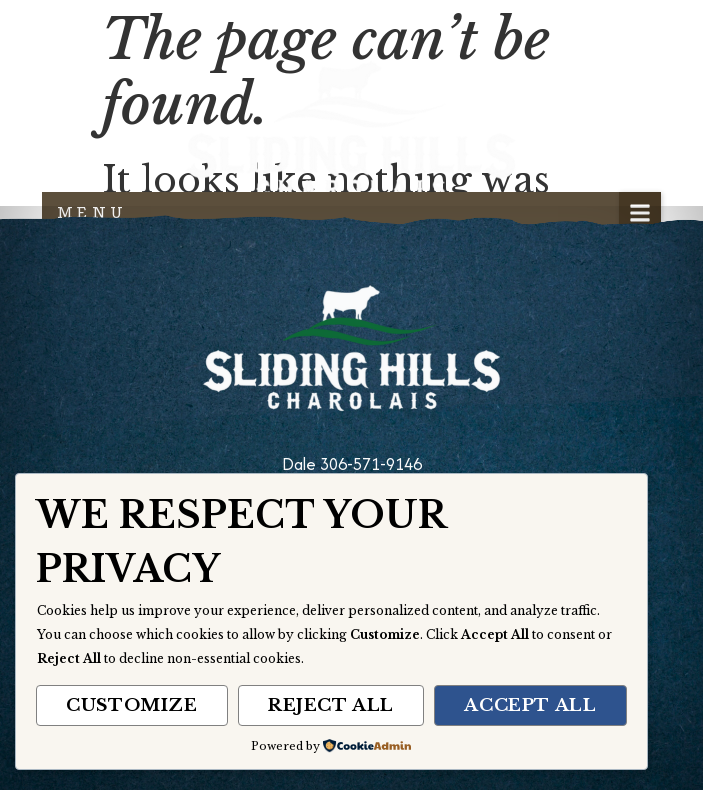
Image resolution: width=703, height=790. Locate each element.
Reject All (331, 705)
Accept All (530, 705)
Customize (131, 705)
